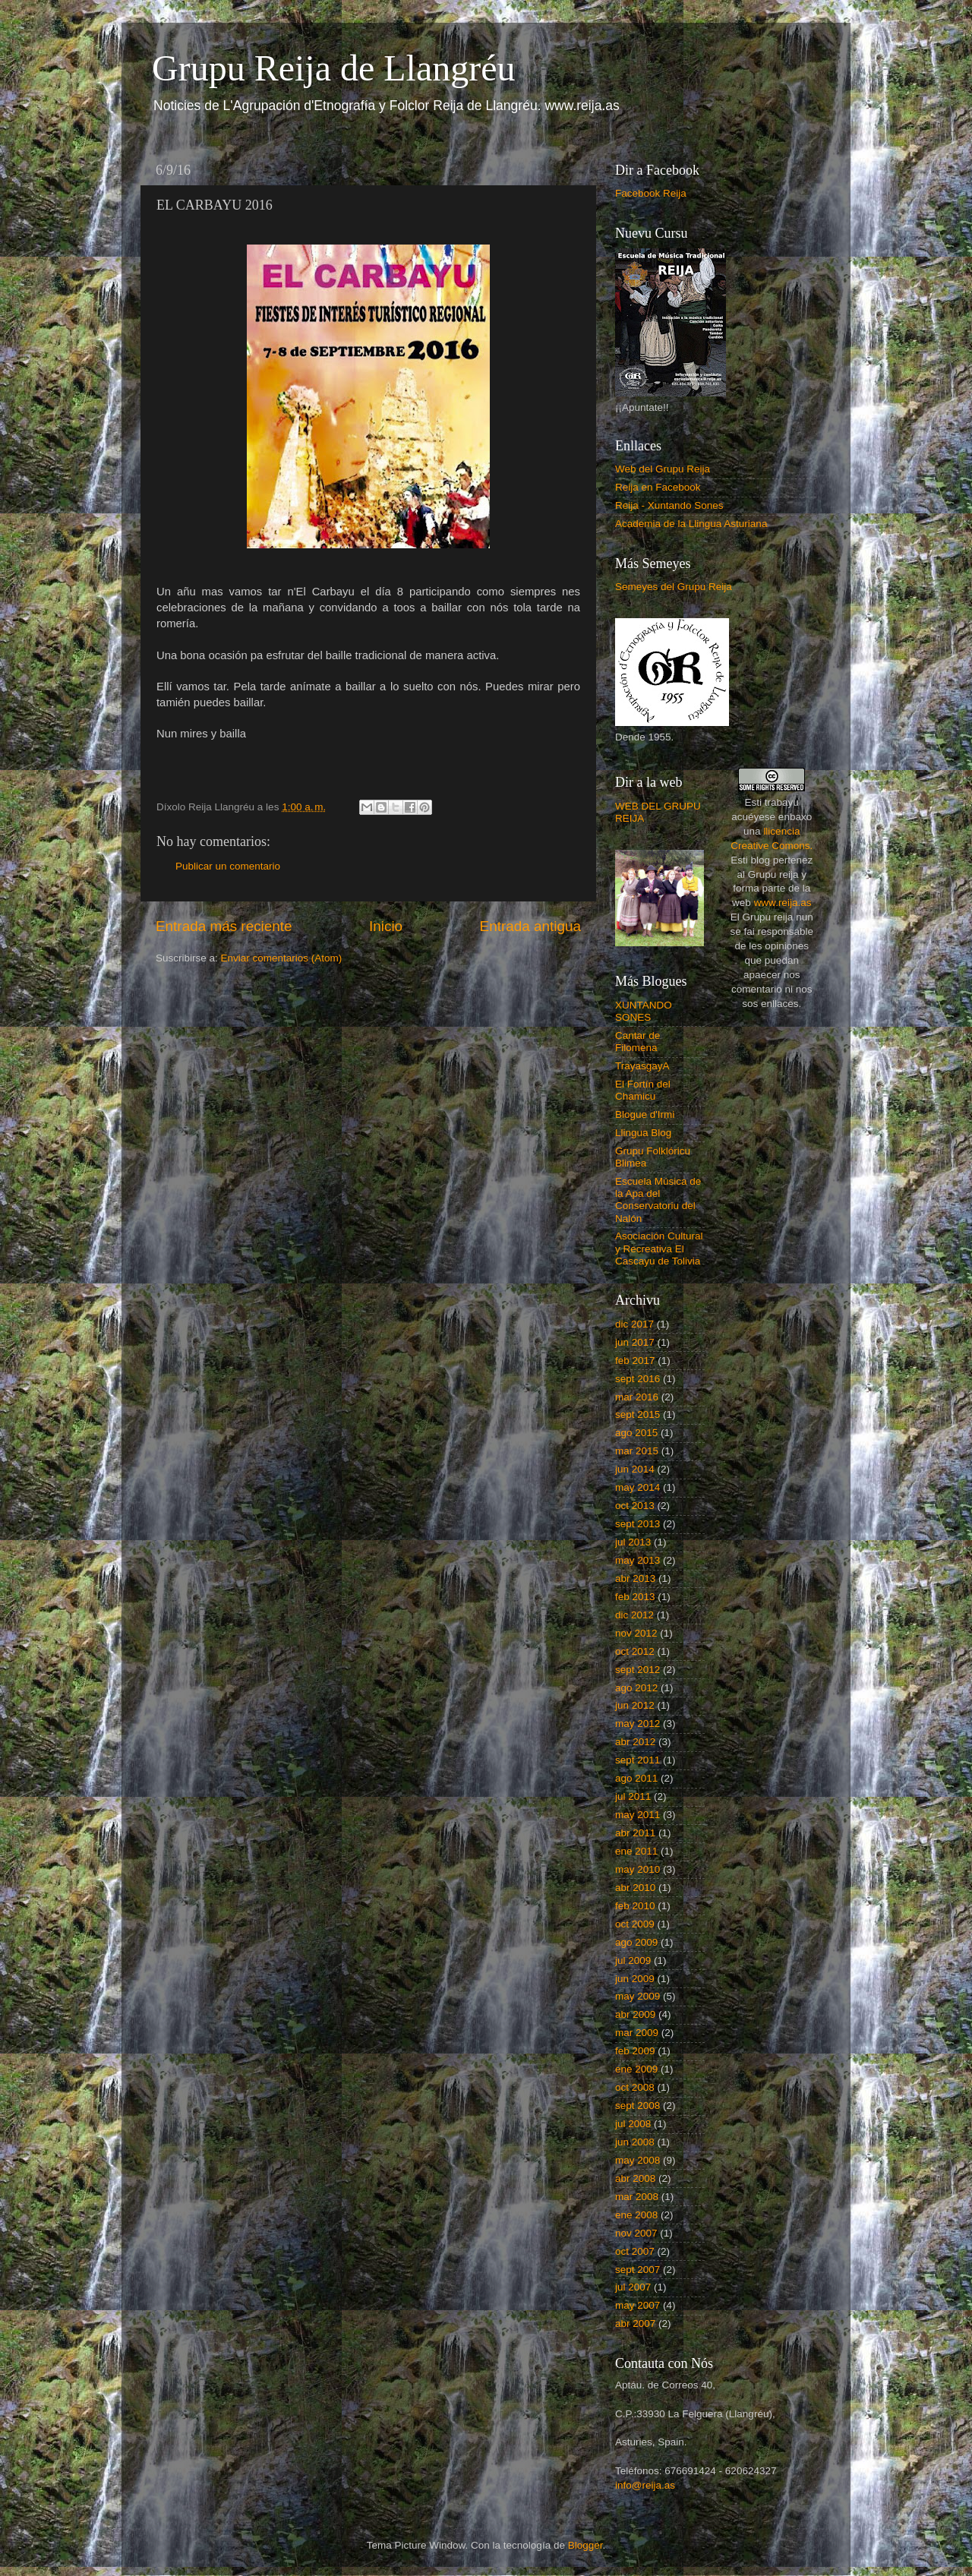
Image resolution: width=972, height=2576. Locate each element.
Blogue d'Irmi (644, 1114)
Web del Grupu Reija (662, 469)
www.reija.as (783, 902)
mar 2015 (636, 1451)
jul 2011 (633, 1796)
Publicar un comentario (227, 866)
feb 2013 (635, 1596)
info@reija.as (645, 2485)
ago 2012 (636, 1688)
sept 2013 (637, 1524)
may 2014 (637, 1487)
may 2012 (637, 1723)
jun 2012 (635, 1705)
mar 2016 (636, 1397)
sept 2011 (637, 1760)
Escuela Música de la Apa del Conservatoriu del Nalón (658, 1200)
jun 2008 (635, 2142)
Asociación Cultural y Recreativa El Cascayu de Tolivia (659, 1248)
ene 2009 (636, 2069)
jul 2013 (633, 1542)
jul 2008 (633, 2123)
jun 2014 (635, 1469)
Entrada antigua (530, 926)
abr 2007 (635, 2323)
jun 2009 (635, 1978)
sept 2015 (637, 1414)
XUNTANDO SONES (643, 1011)
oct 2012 (635, 1651)
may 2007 (637, 2305)
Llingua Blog (643, 1132)
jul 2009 (633, 1960)
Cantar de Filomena (637, 1041)
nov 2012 (636, 1633)
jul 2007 (633, 2287)
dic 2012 (634, 1615)
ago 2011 (636, 1778)
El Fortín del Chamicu (643, 1090)
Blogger (585, 2545)
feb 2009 (635, 2051)
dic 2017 (634, 1324)
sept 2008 (637, 2105)
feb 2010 (635, 1905)
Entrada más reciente (224, 926)
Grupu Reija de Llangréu (334, 68)
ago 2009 (636, 1942)
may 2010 (637, 1869)
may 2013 (637, 1560)
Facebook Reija (650, 193)
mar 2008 (636, 2196)
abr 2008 (635, 2178)
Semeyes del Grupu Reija (673, 586)
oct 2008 (635, 2087)
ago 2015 (636, 1432)
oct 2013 (635, 1505)
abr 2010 (635, 1887)
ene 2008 (636, 2215)
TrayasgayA (642, 1066)
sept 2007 (637, 2269)
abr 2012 (635, 1741)
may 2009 (637, 1996)
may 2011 (637, 1814)
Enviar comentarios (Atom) (281, 958)
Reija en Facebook (658, 487)
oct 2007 (635, 2251)
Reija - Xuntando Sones (669, 505)
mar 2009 (636, 2032)
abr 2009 (635, 2014)
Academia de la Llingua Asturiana (691, 523)
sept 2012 (637, 1669)
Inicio (385, 926)
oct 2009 (635, 1924)
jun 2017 (635, 1342)
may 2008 (637, 2160)
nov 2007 (636, 2233)
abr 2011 (635, 1833)
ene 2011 (636, 1851)
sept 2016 (637, 1378)
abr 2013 (635, 1578)
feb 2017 (635, 1360)
